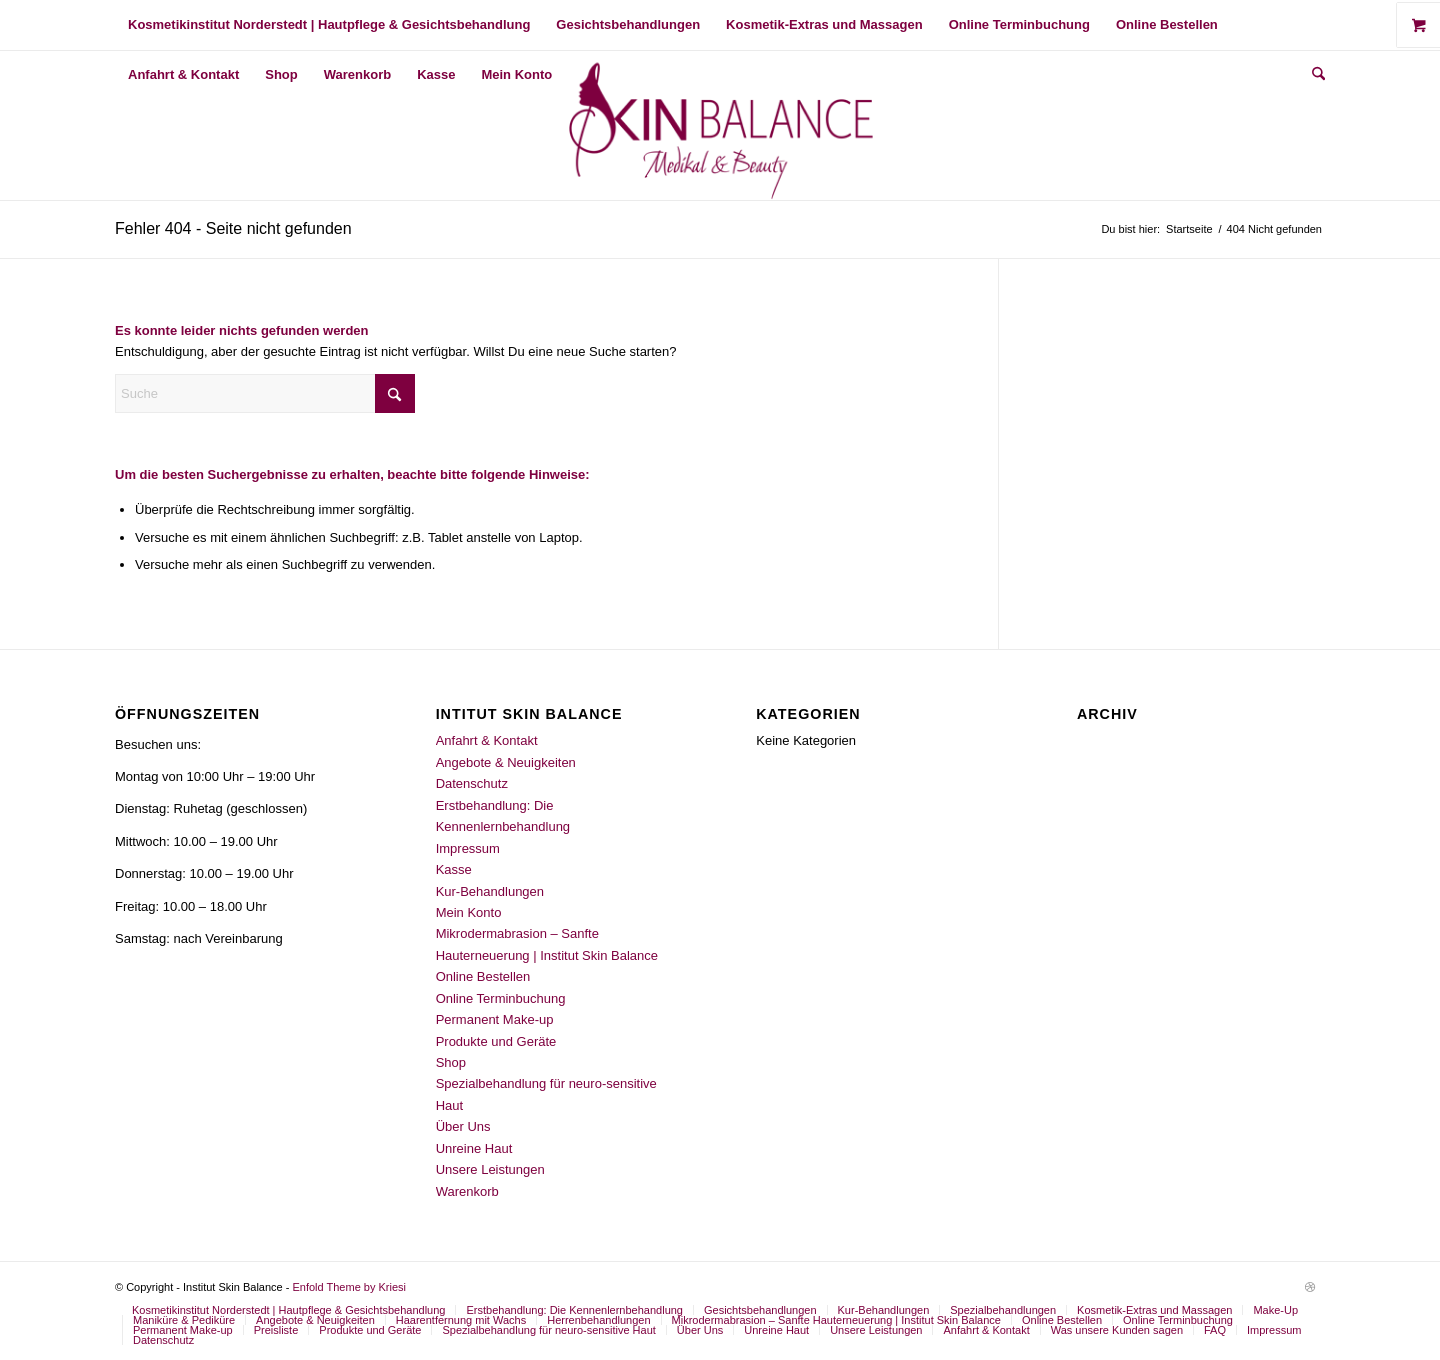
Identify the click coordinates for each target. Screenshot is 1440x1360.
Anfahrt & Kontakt (487, 740)
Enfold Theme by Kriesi (349, 1287)
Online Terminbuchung (501, 998)
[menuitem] (329, 25)
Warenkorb (467, 1191)
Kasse (454, 869)
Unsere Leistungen (490, 1169)
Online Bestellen (483, 976)
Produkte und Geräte (496, 1041)
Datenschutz (472, 783)
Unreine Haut (474, 1148)
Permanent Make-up (495, 1019)
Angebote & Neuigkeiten (506, 762)
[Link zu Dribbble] (1310, 1287)
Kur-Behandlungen (490, 891)
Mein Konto (469, 912)
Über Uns (463, 1126)
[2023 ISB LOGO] (720, 125)
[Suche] (1312, 75)
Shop (451, 1062)
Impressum (468, 848)
